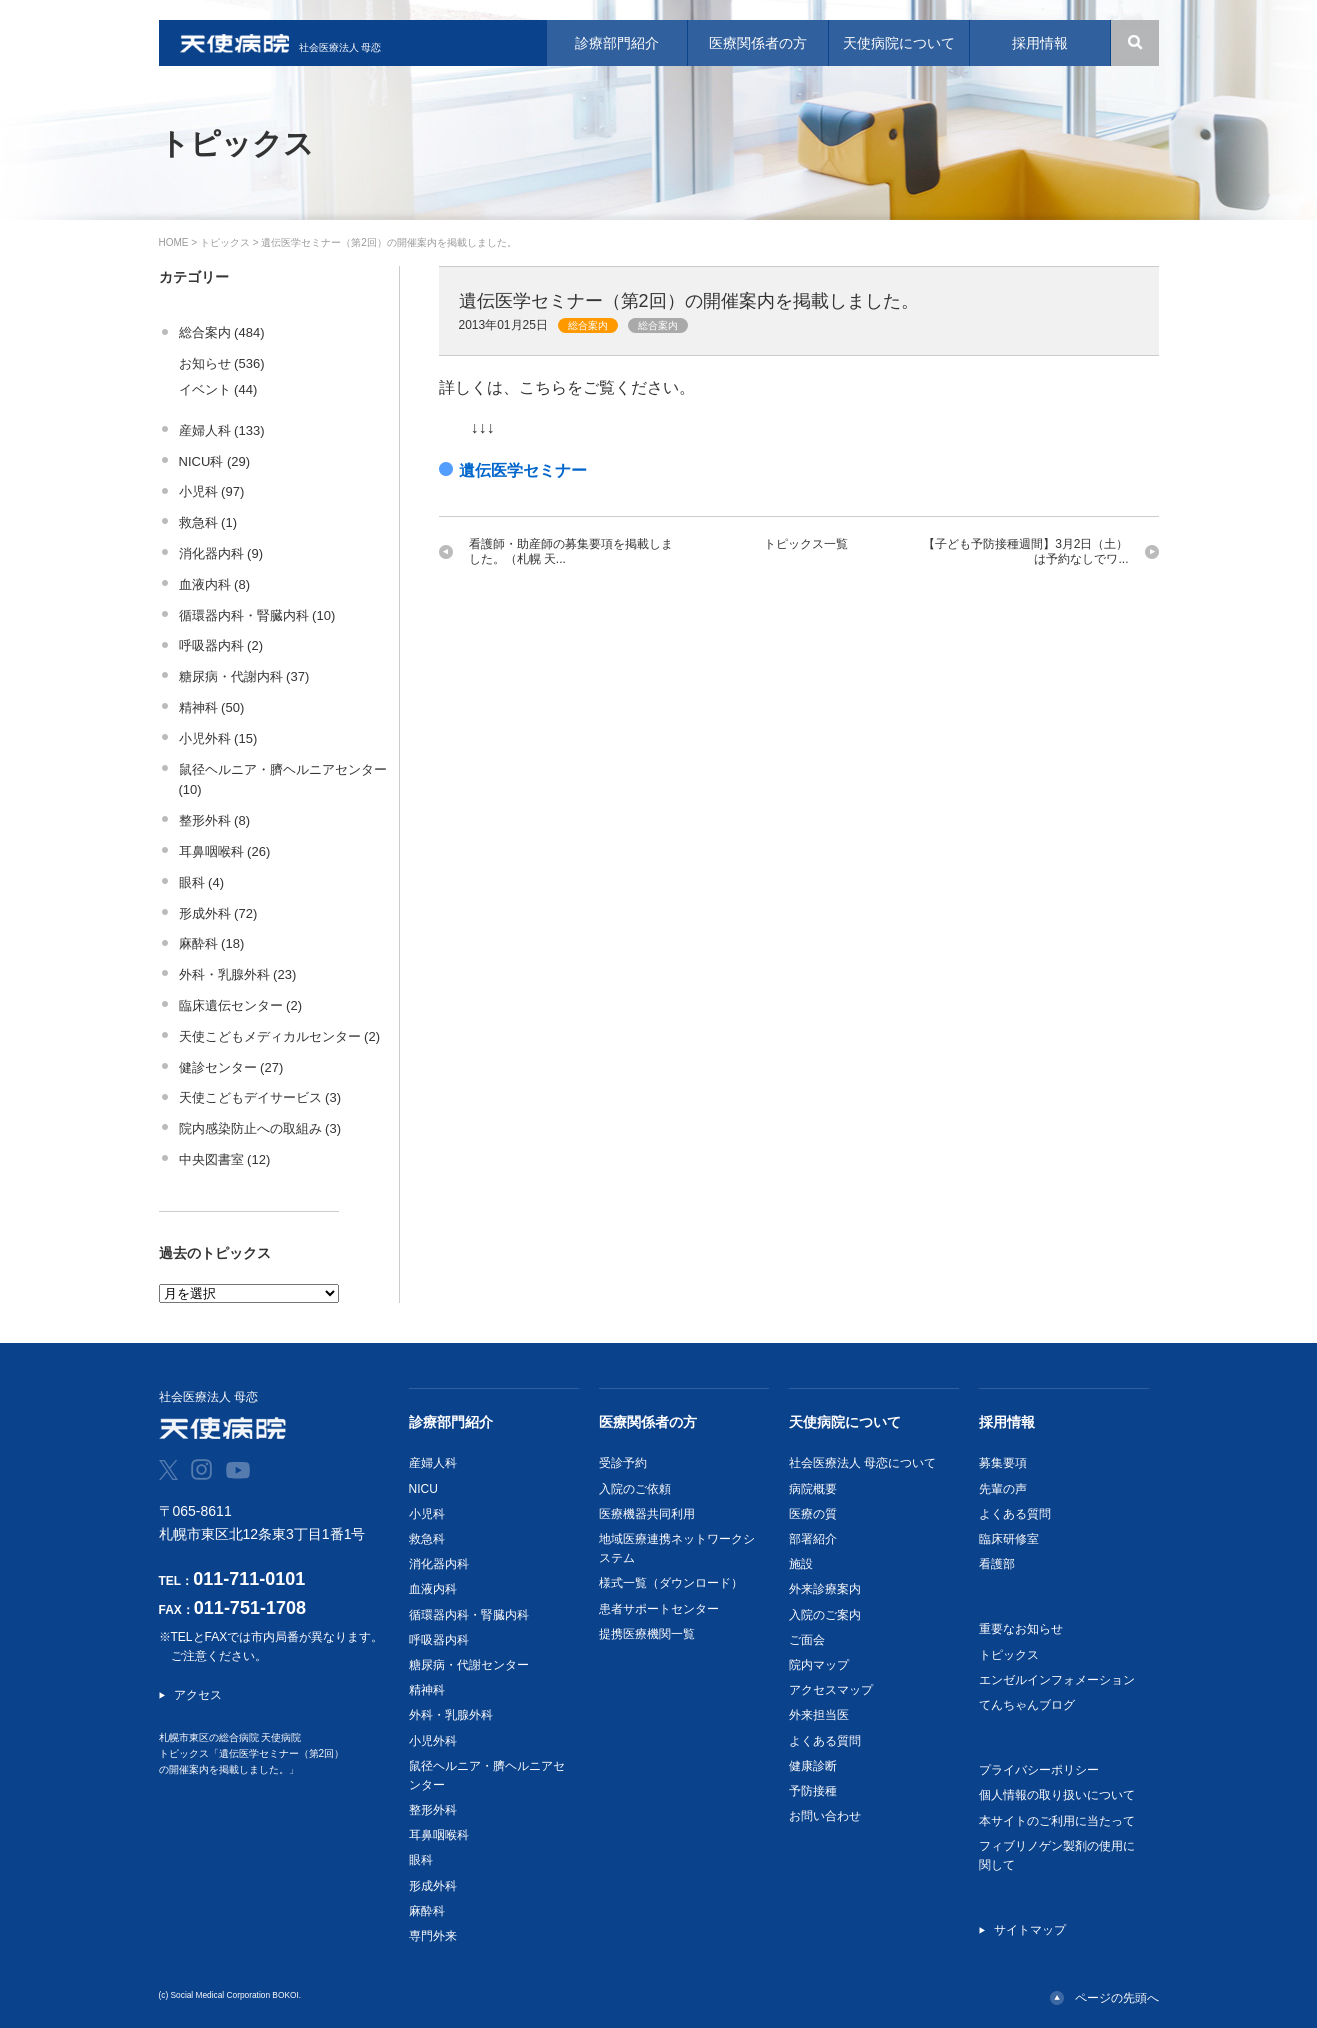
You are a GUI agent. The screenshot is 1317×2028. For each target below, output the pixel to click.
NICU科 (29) (215, 461)
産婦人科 (433, 1463)
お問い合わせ (825, 1816)
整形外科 (433, 1810)
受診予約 (623, 1463)
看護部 (997, 1564)
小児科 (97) (212, 491)
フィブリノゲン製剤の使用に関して (1057, 1855)
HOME (174, 242)
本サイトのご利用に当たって (1057, 1821)
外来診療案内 (825, 1589)
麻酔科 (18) (212, 943)
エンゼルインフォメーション (1057, 1680)
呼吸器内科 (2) (221, 645)
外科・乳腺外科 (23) (238, 974)
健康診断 (813, 1766)
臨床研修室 (1009, 1539)
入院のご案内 (825, 1615)
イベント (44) (218, 389)
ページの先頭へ (1117, 1998)
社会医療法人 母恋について (862, 1463)
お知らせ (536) (222, 363)
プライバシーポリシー (1039, 1770)
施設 (801, 1564)
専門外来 (433, 1936)
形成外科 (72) (218, 913)
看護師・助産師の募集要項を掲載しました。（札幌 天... (571, 551)
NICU (423, 1489)
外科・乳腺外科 (451, 1715)
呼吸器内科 (439, 1640)
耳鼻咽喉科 (439, 1835)
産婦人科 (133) (222, 430)
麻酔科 (427, 1911)
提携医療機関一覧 (647, 1634)
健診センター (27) (231, 1067)
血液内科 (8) (215, 584)
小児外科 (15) (218, 738)
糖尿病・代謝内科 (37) (244, 676)
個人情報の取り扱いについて (1057, 1795)
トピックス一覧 (806, 544)
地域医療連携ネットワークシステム (677, 1548)
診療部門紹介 (451, 1422)
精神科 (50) (212, 707)
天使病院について (845, 1422)
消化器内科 (439, 1564)
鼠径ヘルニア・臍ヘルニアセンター (487, 1775)
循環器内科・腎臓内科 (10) (257, 615)
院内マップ (819, 1665)
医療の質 (813, 1514)
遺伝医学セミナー (523, 470)
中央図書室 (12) (225, 1159)
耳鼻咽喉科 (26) (225, 851)
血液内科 (433, 1589)
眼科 (421, 1860)
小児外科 (433, 1741)
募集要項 (1003, 1463)
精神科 (427, 1690)
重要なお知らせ (1021, 1629)
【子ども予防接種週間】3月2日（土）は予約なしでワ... (1025, 551)
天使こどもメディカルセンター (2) (280, 1036)
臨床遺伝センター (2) (241, 1005)
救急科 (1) (208, 522)
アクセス (198, 1695)
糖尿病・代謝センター (469, 1665)
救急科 (427, 1539)
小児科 (427, 1514)
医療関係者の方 (648, 1422)
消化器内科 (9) (221, 553)
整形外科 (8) (215, 820)
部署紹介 (813, 1539)
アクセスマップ (831, 1690)
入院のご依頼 (635, 1489)
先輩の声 (1003, 1489)
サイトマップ (1030, 1930)
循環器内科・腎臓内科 (469, 1615)
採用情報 (1007, 1422)
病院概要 (813, 1489)
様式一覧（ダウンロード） (671, 1583)
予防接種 (813, 1791)
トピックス (225, 242)
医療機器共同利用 (647, 1514)
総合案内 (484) (222, 332)
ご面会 (807, 1640)
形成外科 (433, 1886)
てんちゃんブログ (1027, 1705)
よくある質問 (825, 1741)
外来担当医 (819, 1715)
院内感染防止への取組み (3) (260, 1128)
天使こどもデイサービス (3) (260, 1097)
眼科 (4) (202, 882)
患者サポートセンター (659, 1609)
